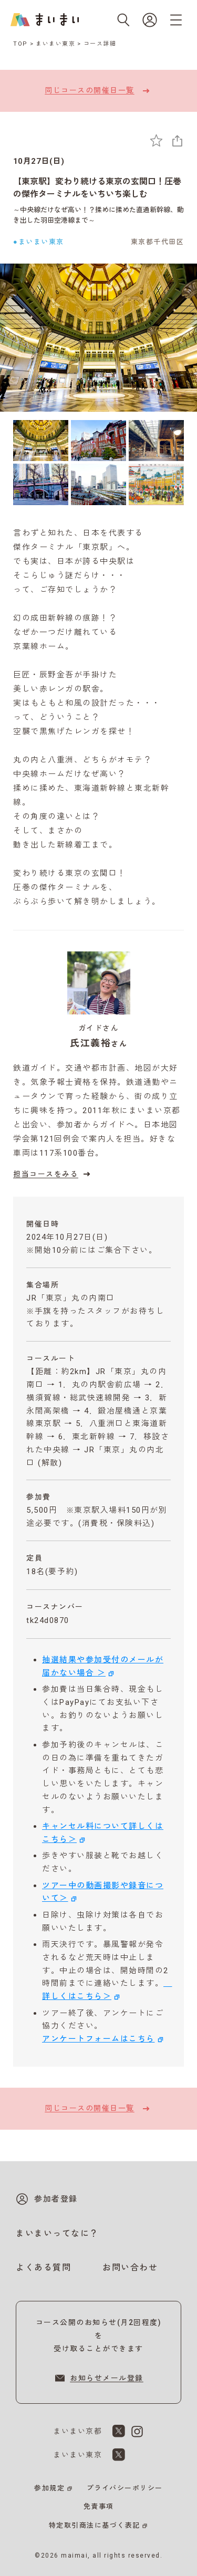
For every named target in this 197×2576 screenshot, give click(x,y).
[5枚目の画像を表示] (98, 484)
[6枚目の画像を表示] (156, 484)
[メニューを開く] (176, 20)
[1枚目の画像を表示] (40, 441)
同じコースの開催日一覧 (98, 91)
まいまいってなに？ (57, 2233)
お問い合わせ (130, 2268)
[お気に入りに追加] (156, 140)
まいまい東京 (55, 43)
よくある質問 (43, 2268)
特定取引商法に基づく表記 (94, 2525)
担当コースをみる (53, 1174)
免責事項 (99, 2506)
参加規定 (49, 2488)
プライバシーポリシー (125, 2488)
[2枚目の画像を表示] (98, 441)
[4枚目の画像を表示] (40, 484)
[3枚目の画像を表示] (156, 441)
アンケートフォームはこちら (98, 2039)
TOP (20, 43)
